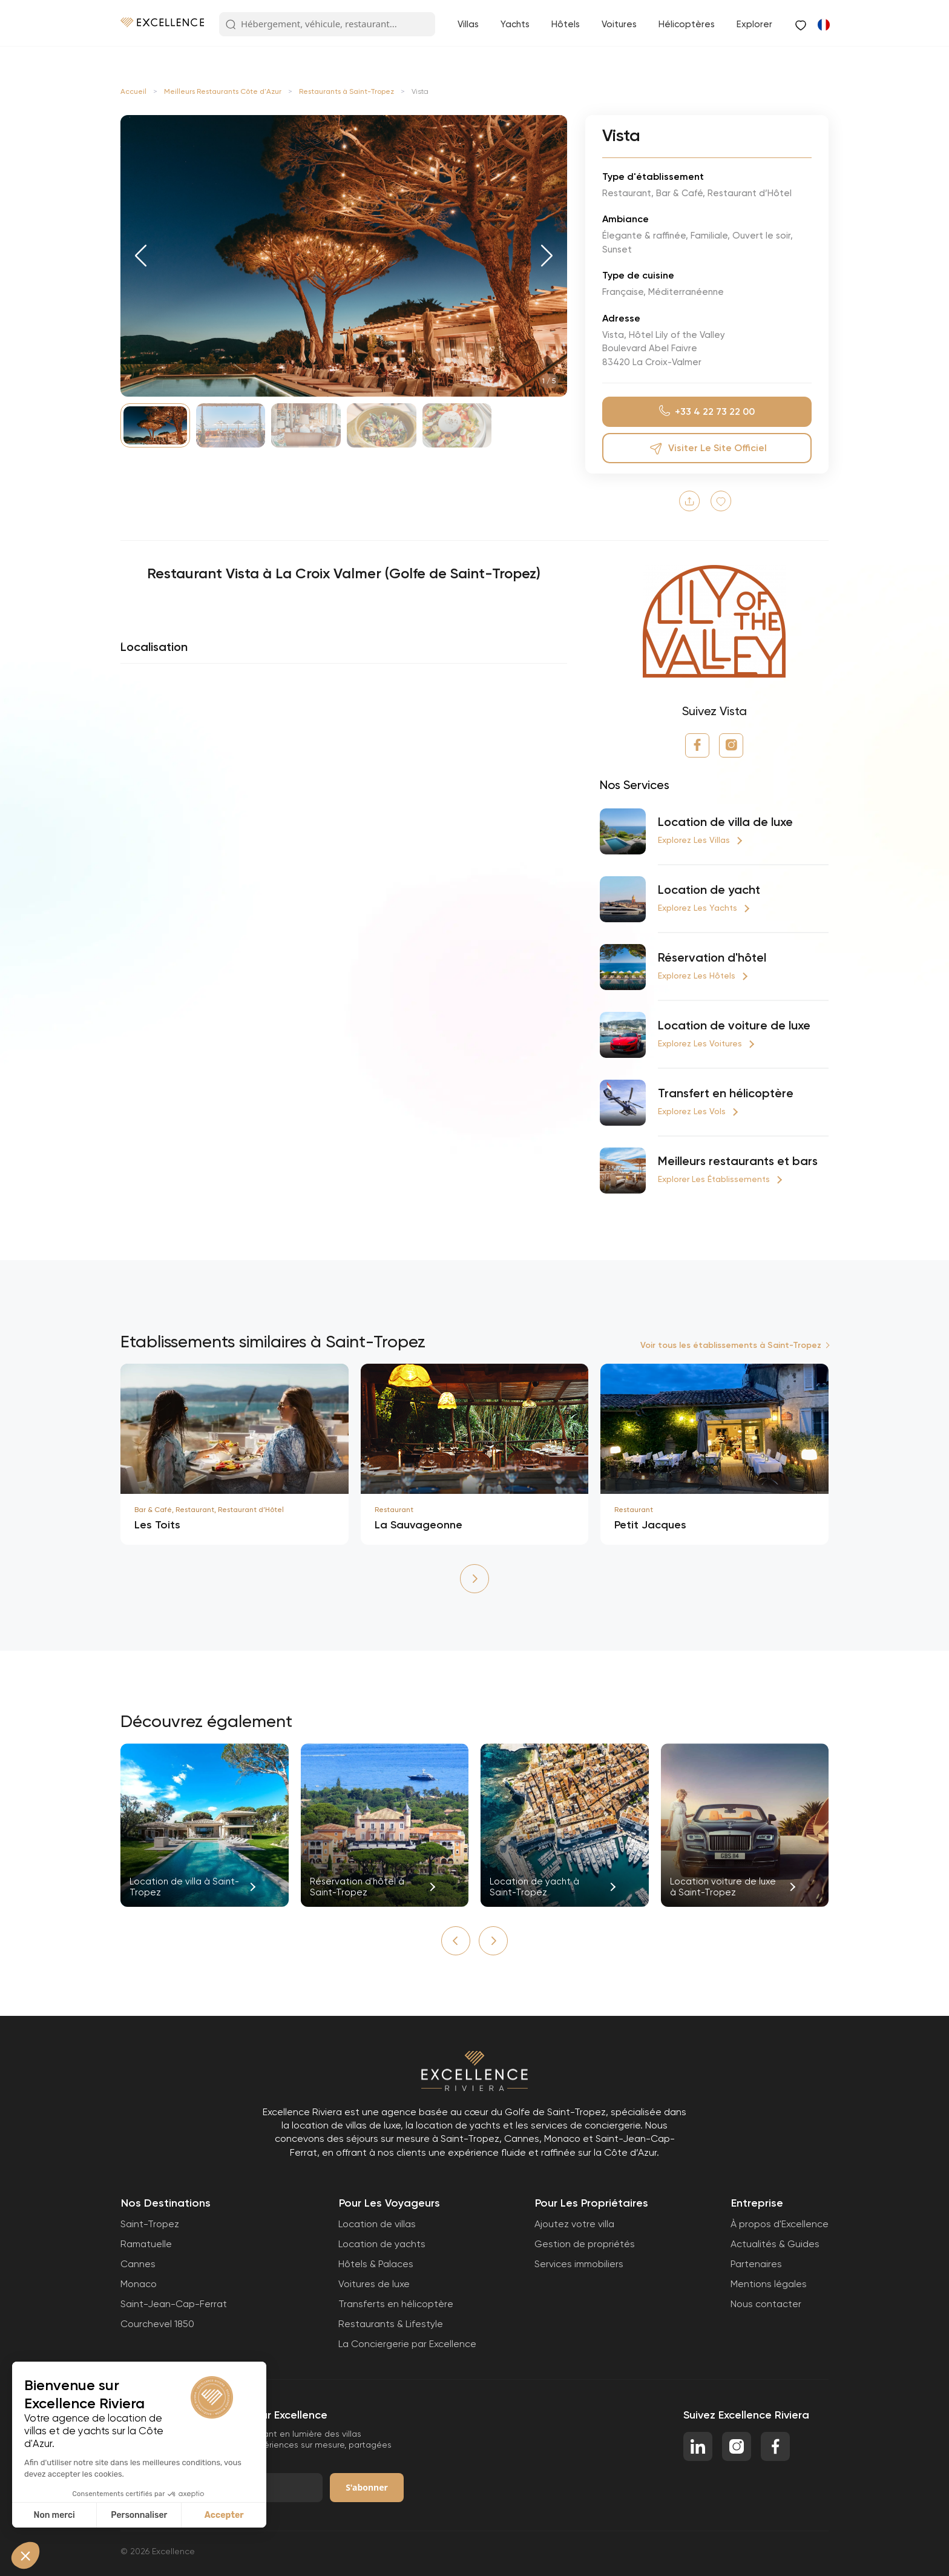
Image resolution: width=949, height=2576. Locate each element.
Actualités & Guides (775, 2244)
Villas (468, 24)
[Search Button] (230, 25)
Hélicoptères (686, 24)
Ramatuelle (146, 2244)
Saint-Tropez (149, 2224)
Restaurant (394, 1509)
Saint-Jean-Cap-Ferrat (173, 2304)
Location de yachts (381, 2244)
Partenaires (756, 2264)
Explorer (754, 24)
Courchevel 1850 (157, 2324)
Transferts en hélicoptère (395, 2304)
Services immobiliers (578, 2264)
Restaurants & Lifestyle (390, 2324)
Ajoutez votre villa (574, 2224)
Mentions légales (769, 2284)
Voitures (619, 24)
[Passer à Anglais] (823, 24)
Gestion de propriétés (584, 2244)
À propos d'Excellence (780, 2224)
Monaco (138, 2284)
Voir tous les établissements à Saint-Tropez (730, 1345)
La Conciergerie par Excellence (407, 2344)
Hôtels (565, 24)
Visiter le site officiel (707, 448)
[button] (141, 255)
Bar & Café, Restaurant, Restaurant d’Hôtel (209, 1509)
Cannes (138, 2264)
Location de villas (377, 2224)
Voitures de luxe (374, 2284)
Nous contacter (766, 2304)
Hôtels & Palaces (375, 2264)
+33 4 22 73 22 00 (707, 411)
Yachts (515, 24)
